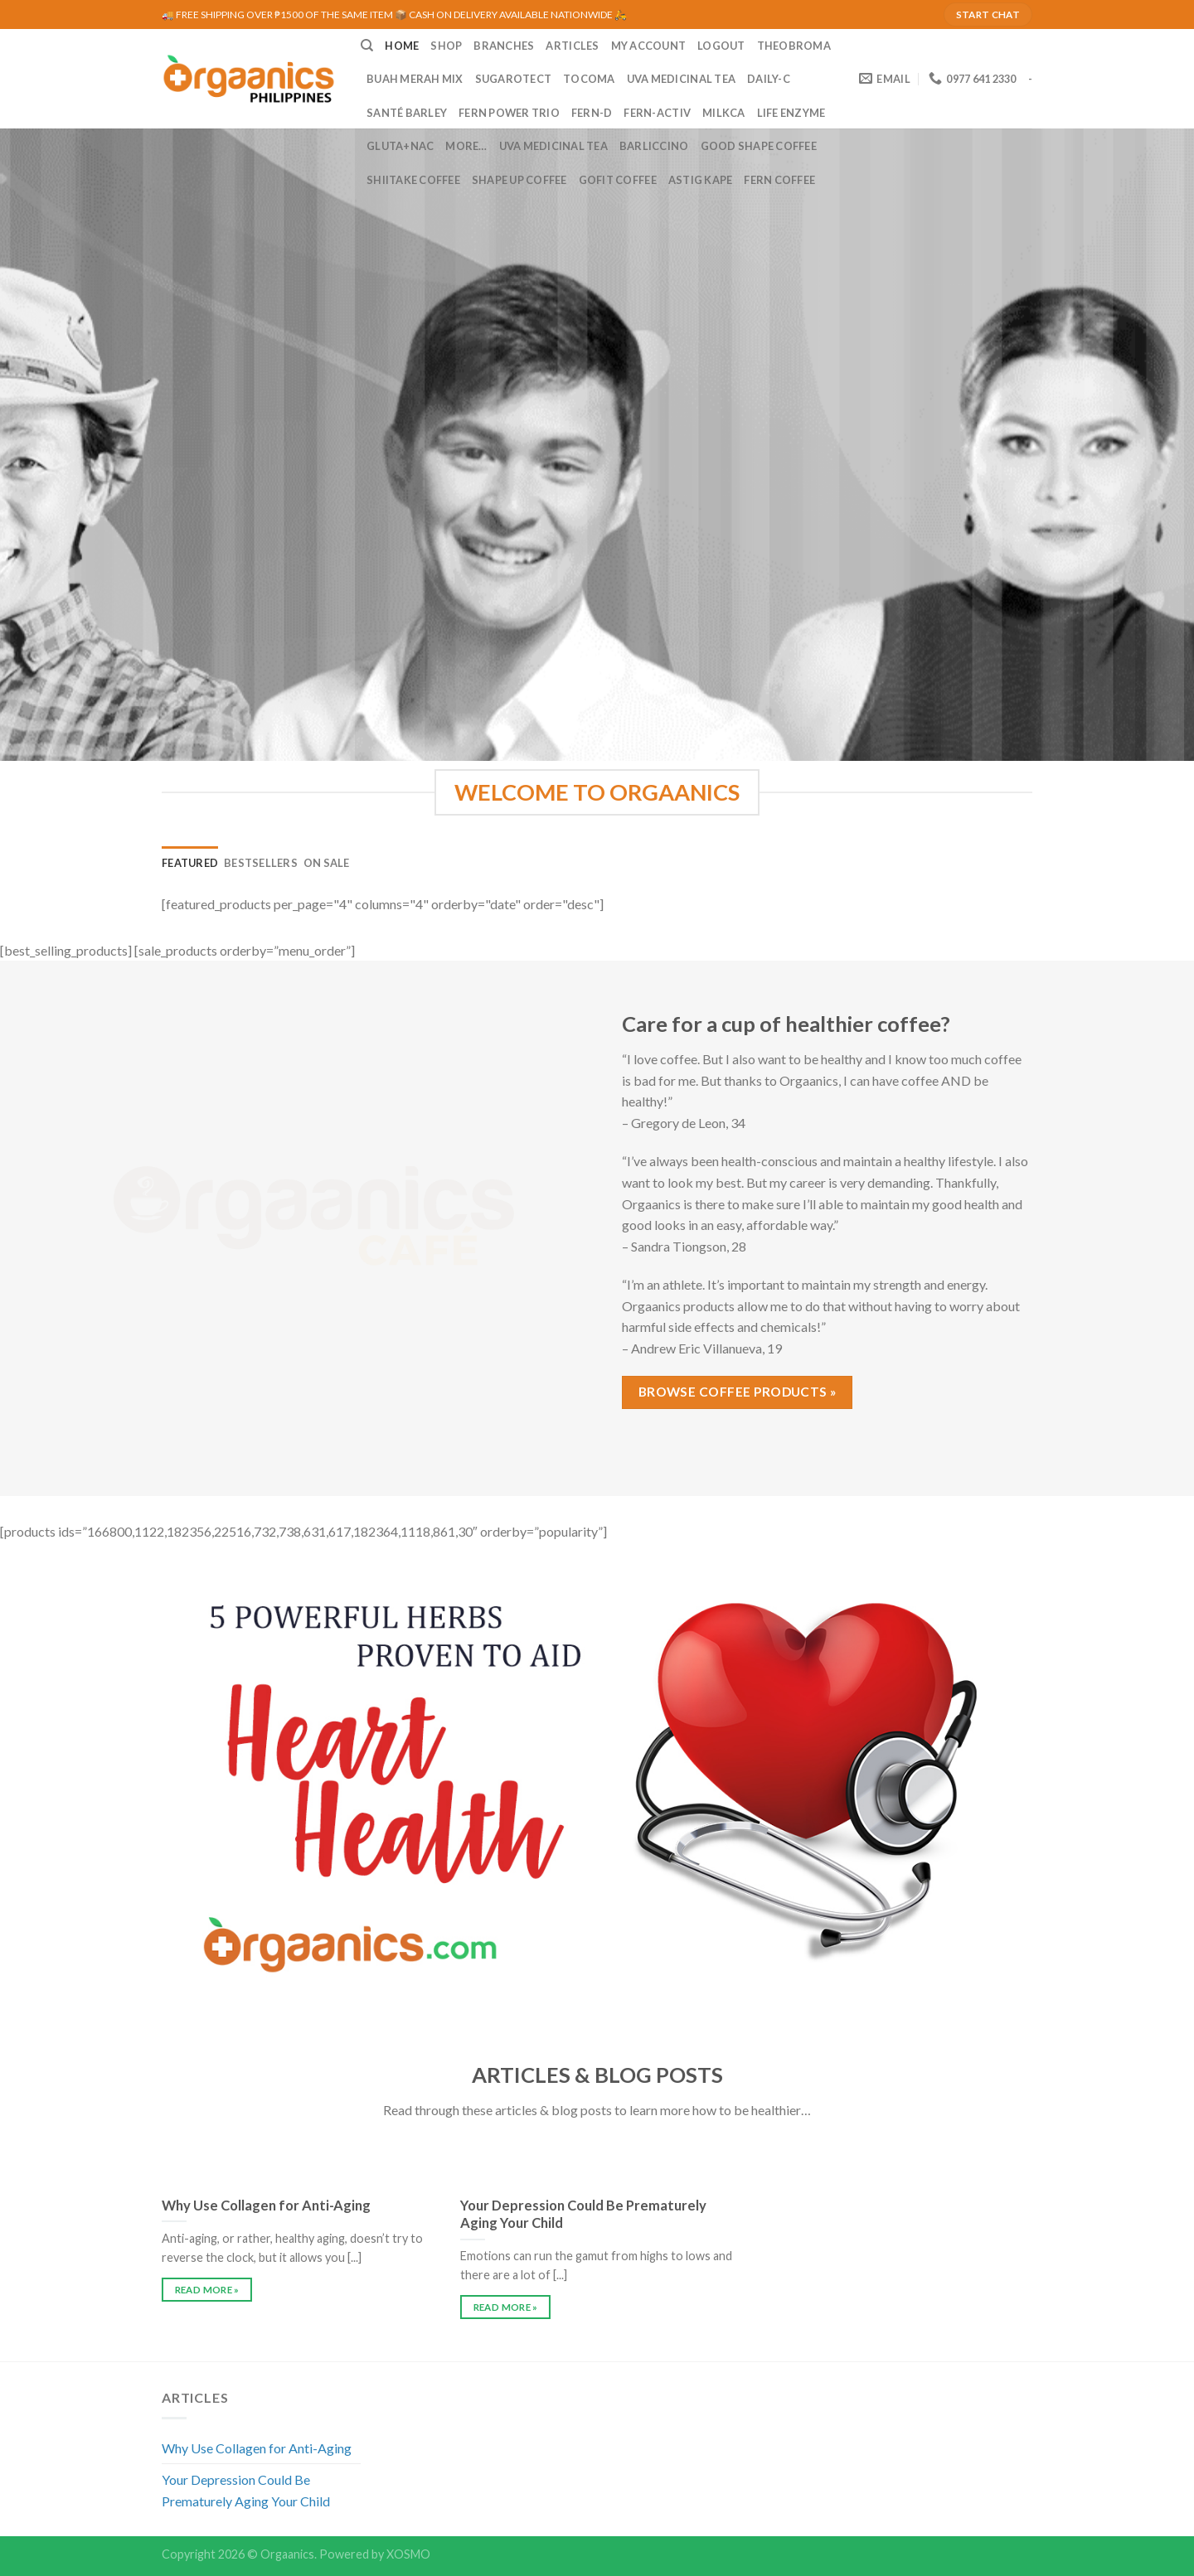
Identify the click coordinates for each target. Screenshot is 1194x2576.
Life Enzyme (791, 112)
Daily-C (768, 78)
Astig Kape (700, 179)
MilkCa (723, 112)
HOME (402, 45)
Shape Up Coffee (519, 179)
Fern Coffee (779, 179)
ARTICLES (572, 45)
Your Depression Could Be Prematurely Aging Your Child (246, 2490)
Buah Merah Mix (415, 78)
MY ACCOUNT (649, 45)
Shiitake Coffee (413, 179)
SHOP (446, 45)
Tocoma (589, 78)
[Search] (367, 45)
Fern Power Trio (509, 112)
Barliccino (654, 146)
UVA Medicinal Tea (681, 78)
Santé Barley (406, 112)
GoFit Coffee (618, 179)
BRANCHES (503, 45)
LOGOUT (721, 45)
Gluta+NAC (400, 146)
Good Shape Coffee (759, 146)
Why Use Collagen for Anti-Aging (257, 2448)
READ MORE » (207, 2289)
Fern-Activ (657, 112)
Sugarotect (513, 78)
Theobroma (794, 45)
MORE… (466, 146)
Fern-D (592, 112)
